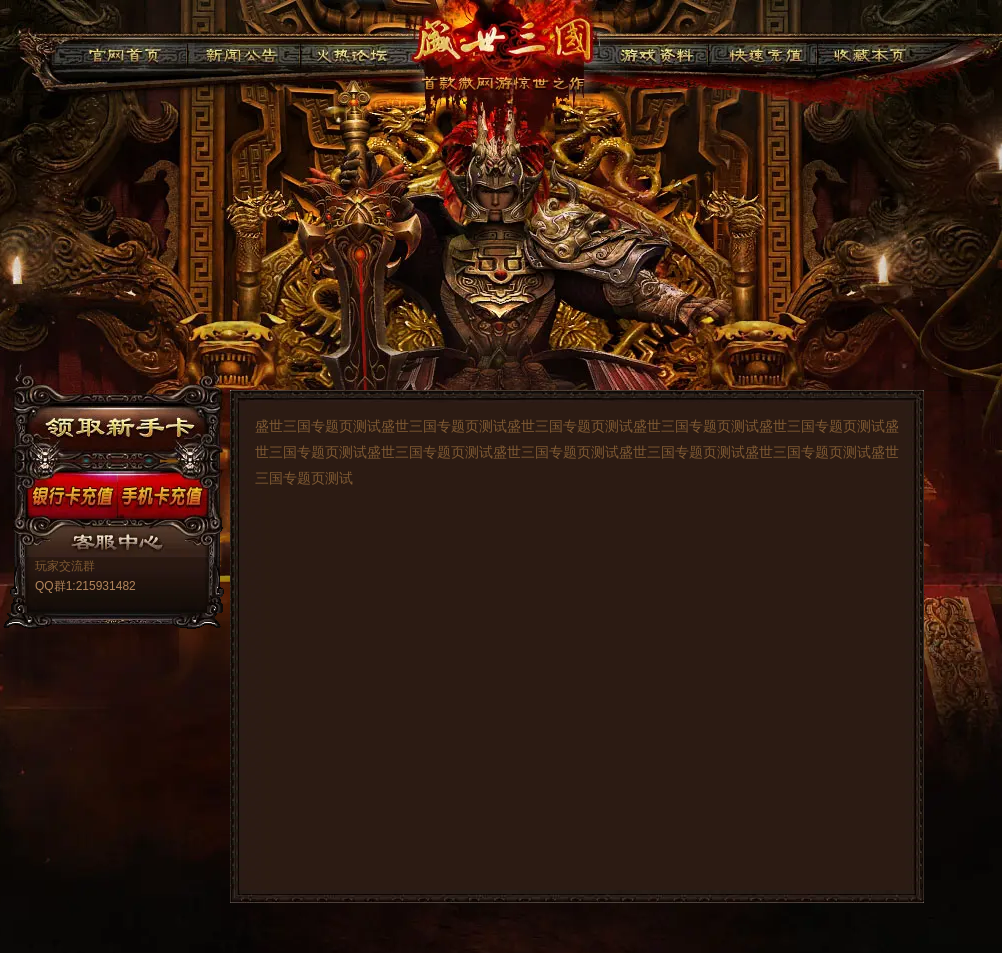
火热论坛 (352, 52)
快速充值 (760, 52)
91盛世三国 (502, 45)
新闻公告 (243, 52)
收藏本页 (866, 52)
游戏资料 (655, 52)
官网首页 (124, 52)
